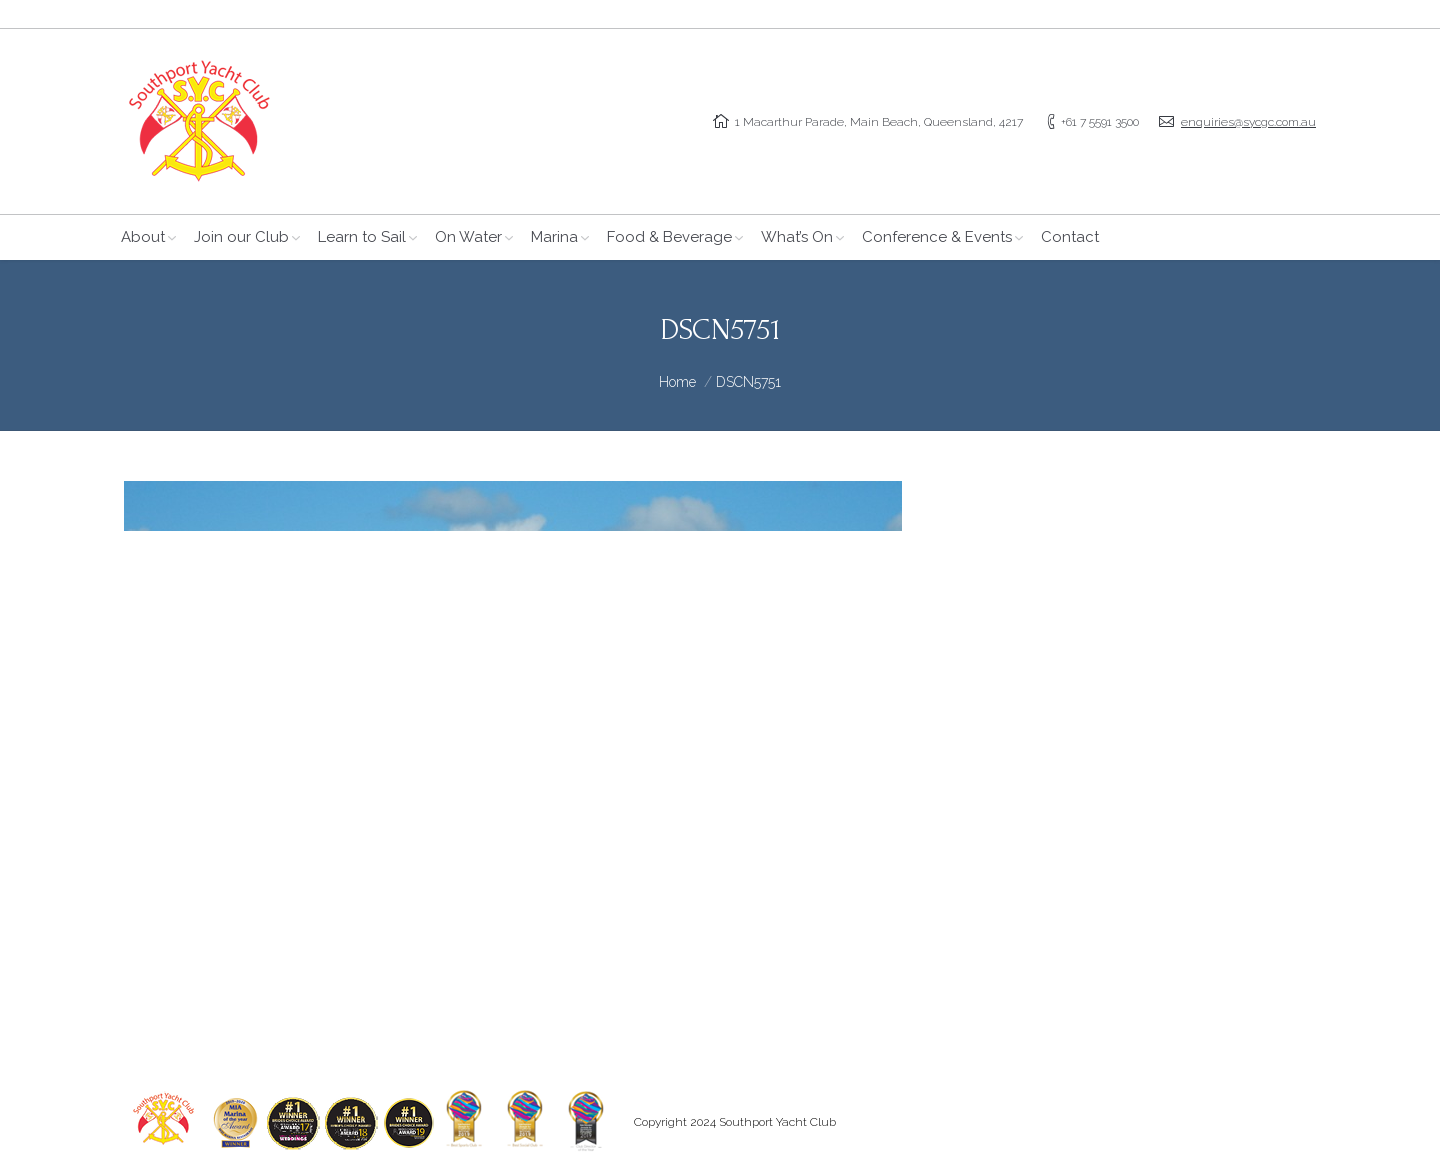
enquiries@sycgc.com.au (1248, 122)
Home (677, 382)
